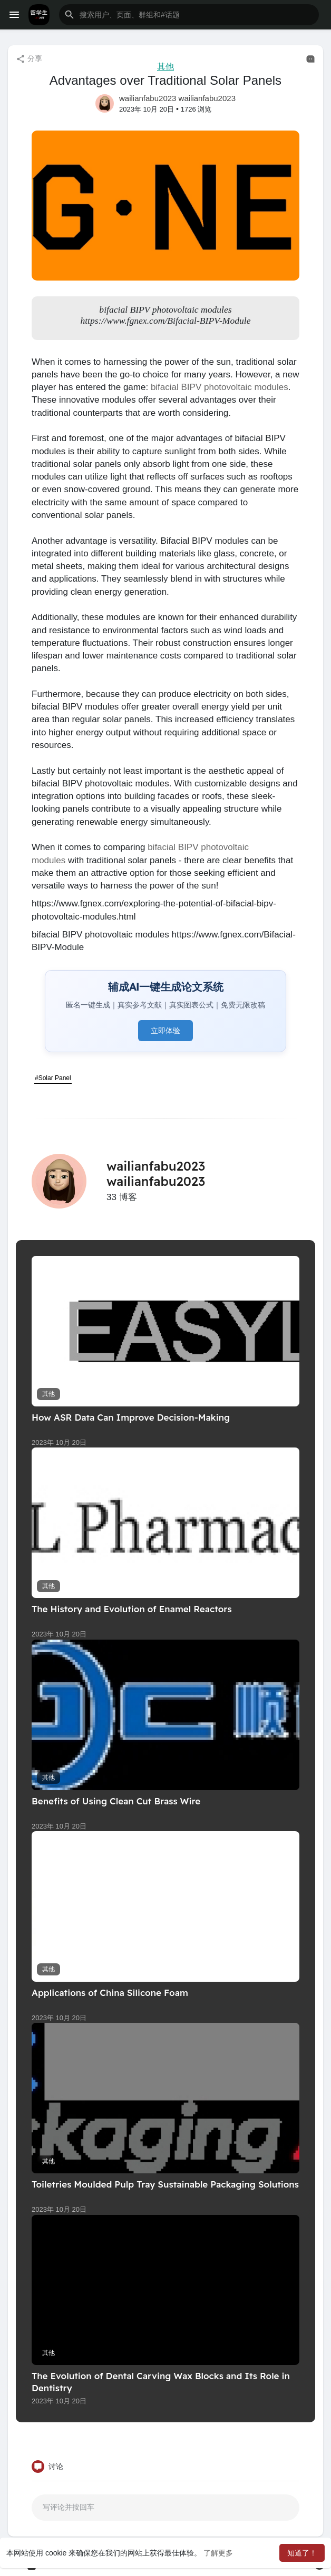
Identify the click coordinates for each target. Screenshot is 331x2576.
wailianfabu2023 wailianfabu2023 (177, 98)
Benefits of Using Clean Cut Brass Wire (116, 1800)
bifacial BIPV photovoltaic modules (219, 387)
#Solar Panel (53, 1078)
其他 (165, 66)
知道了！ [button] (302, 2553)
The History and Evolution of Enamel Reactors (132, 1608)
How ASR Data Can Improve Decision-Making (131, 1417)
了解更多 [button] (218, 2553)
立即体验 (165, 1030)
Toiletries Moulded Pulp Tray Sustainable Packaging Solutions (165, 2184)
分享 (29, 59)
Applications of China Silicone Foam (110, 1992)
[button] (189, 14)
